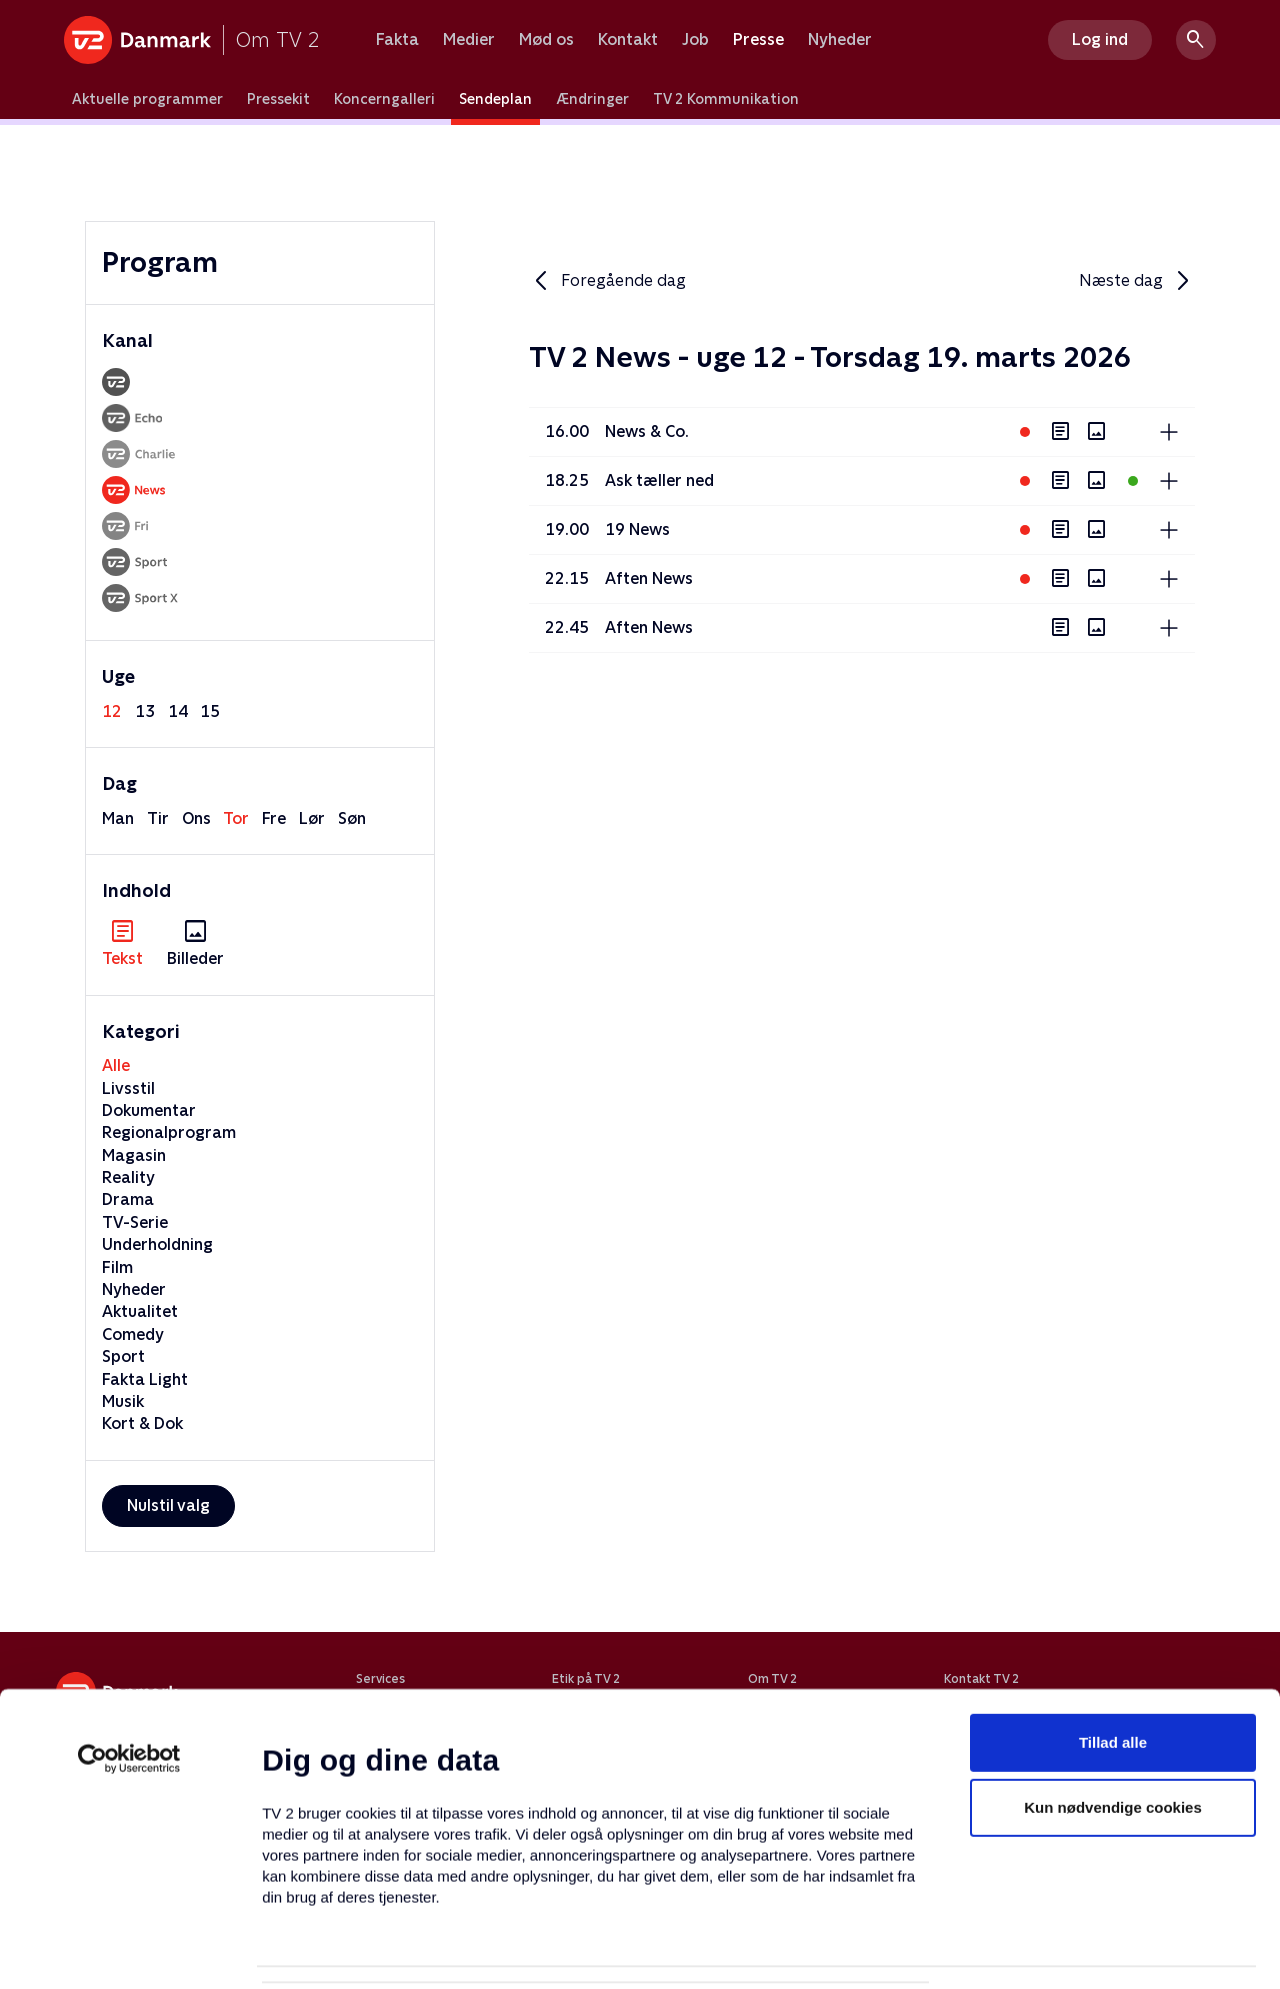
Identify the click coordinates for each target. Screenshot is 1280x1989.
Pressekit (278, 99)
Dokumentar (149, 1110)
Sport (123, 1356)
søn (352, 818)
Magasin (134, 1155)
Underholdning (157, 1244)
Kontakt (628, 40)
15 (210, 711)
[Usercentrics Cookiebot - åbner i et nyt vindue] (129, 1654)
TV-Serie (135, 1222)
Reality (128, 1177)
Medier (469, 40)
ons (196, 818)
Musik (123, 1401)
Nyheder (840, 40)
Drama (128, 1199)
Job (695, 40)
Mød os (546, 40)
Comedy (133, 1334)
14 (178, 711)
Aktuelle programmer (147, 99)
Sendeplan (495, 99)
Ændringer (592, 99)
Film (117, 1267)
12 (112, 711)
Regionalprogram (169, 1132)
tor (236, 818)
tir (158, 818)
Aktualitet (140, 1311)
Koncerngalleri (384, 99)
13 (145, 711)
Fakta (397, 40)
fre (274, 818)
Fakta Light (145, 1379)
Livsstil (128, 1088)
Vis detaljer (969, 1949)
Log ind (1100, 39)
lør (312, 818)
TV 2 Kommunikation (726, 99)
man (118, 818)
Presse (758, 40)
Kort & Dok (142, 1423)
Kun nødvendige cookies (1113, 1703)
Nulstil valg (168, 1505)
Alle (116, 1065)
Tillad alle (1113, 1637)
